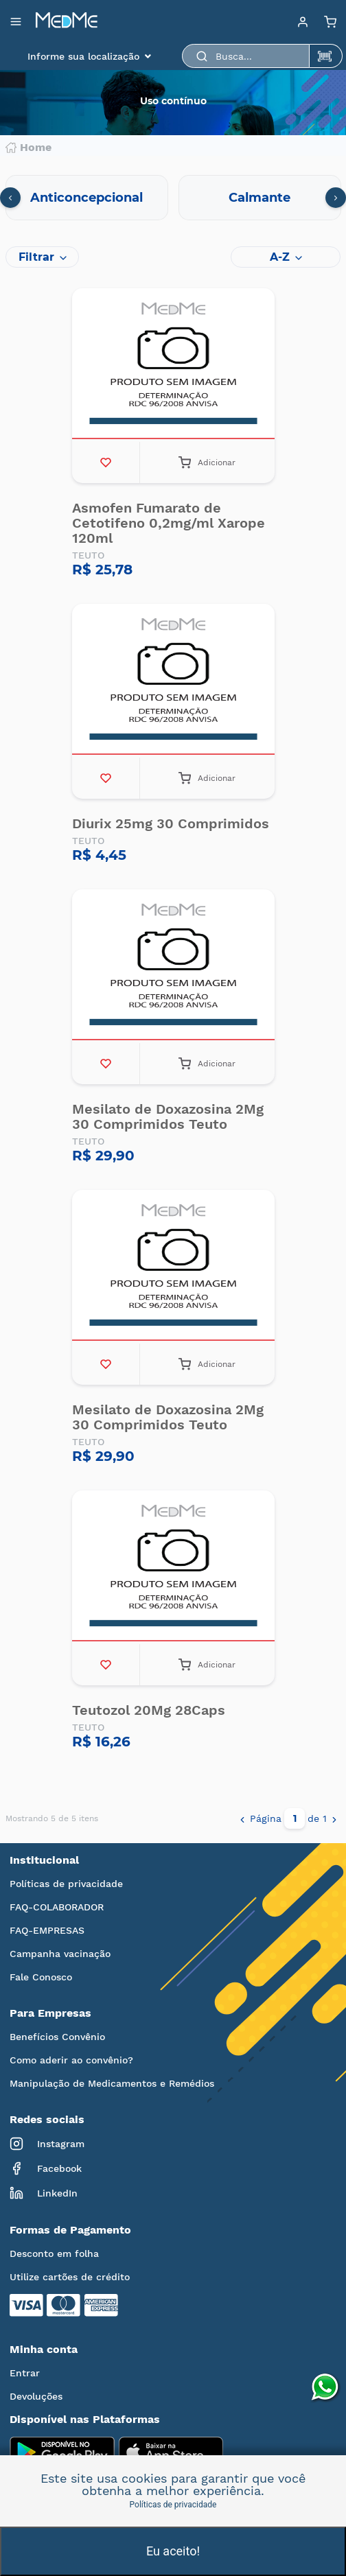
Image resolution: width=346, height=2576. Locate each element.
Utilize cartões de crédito (70, 2276)
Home (28, 147)
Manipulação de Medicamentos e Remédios (112, 2083)
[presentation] (10, 197)
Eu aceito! (173, 2551)
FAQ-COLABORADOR (57, 1906)
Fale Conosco (41, 1976)
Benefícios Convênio (57, 2036)
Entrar (25, 2372)
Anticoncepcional (86, 197)
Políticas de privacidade (66, 1883)
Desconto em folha (54, 2253)
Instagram (47, 2144)
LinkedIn (44, 2193)
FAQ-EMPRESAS (47, 1930)
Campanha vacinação (60, 1953)
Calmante (259, 197)
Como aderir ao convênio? (71, 2059)
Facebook (46, 2168)
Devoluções (36, 2396)
